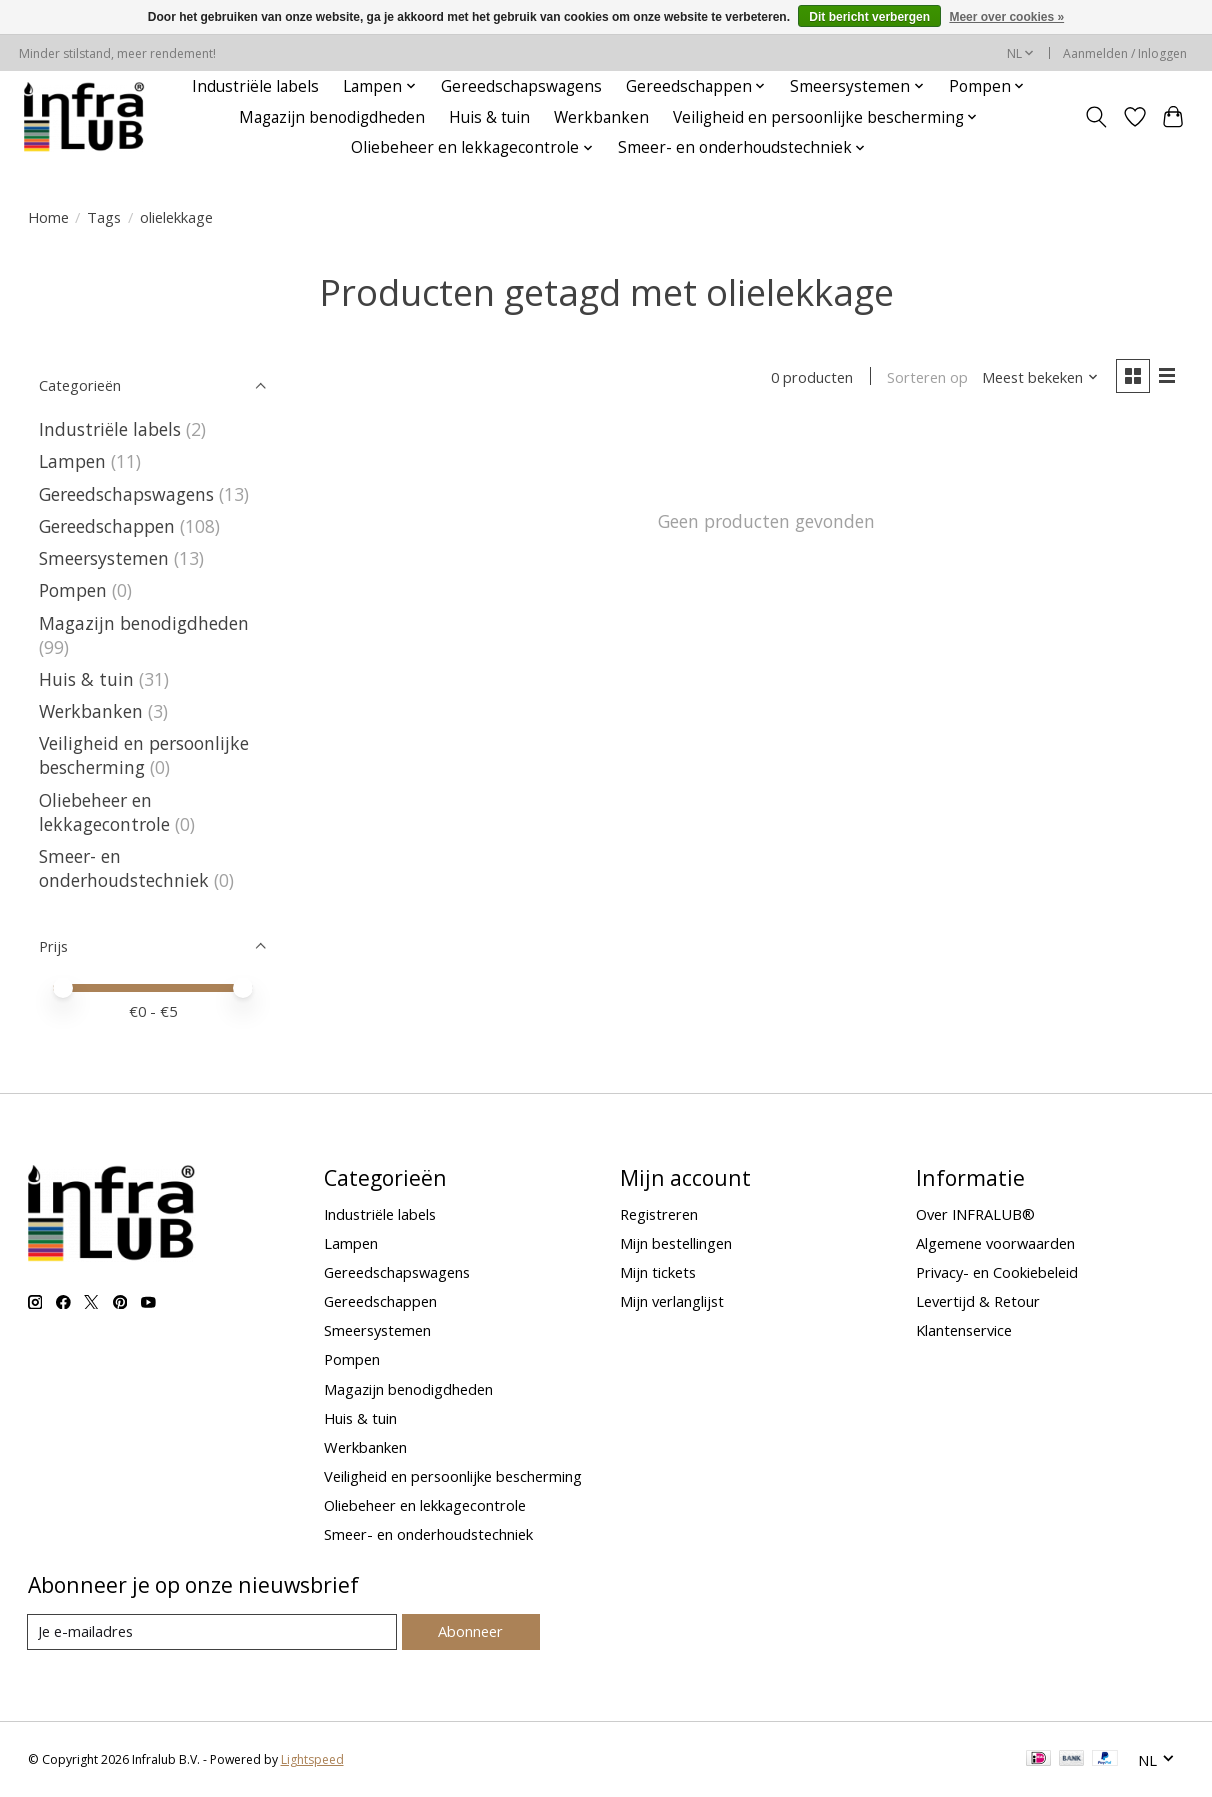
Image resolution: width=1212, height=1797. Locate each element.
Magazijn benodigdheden (332, 117)
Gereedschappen (107, 526)
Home (48, 217)
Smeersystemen (104, 558)
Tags (104, 217)
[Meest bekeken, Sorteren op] (1040, 377)
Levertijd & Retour (978, 1301)
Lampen (72, 461)
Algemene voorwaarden (995, 1243)
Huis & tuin (489, 117)
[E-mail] (212, 1632)
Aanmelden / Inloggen (1125, 53)
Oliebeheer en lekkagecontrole (104, 812)
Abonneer (470, 1631)
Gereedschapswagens (521, 86)
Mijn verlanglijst (672, 1301)
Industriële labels (255, 86)
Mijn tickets (658, 1272)
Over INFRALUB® (975, 1214)
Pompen (73, 590)
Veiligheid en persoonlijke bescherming (144, 755)
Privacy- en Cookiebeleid (997, 1272)
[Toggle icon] (1095, 117)
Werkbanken (601, 117)
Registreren (659, 1214)
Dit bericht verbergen (869, 17)
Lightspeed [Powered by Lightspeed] (312, 1759)
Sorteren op (927, 377)
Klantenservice (964, 1330)
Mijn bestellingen (676, 1243)
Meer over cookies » (1006, 17)
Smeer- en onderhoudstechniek (124, 868)
